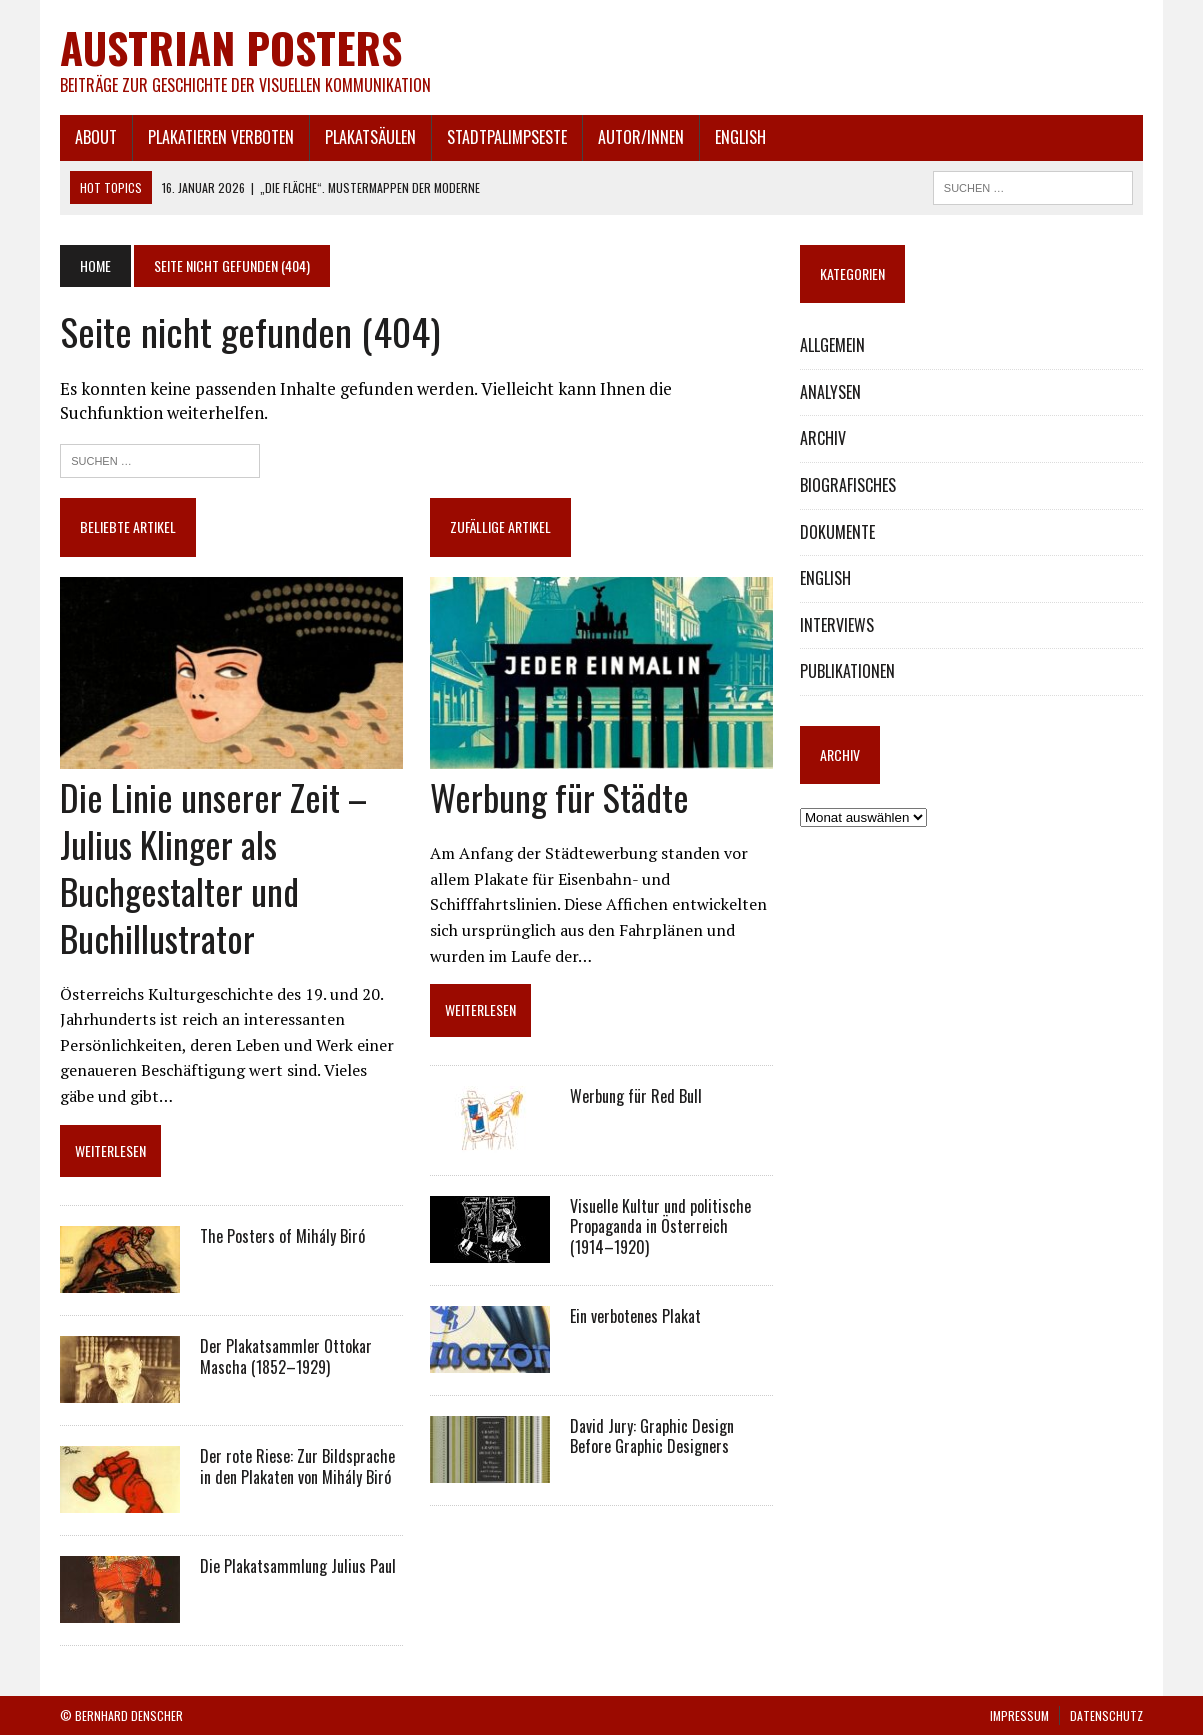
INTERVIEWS (837, 625)
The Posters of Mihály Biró (282, 1236)
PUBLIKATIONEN (847, 671)
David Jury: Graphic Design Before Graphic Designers (652, 1436)
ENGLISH (740, 137)
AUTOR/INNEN (641, 137)
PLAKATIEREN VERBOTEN (221, 137)
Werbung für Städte (559, 796)
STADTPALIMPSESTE (507, 137)
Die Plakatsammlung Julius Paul (298, 1566)
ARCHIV (823, 438)
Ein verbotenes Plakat (635, 1316)
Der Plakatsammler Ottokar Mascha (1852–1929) (286, 1356)
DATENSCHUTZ (1106, 1715)
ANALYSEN (830, 392)
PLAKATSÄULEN (370, 137)
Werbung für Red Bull (636, 1096)
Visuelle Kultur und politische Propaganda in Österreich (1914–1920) (660, 1227)
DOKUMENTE (837, 532)
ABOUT (96, 137)
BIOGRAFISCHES (848, 485)
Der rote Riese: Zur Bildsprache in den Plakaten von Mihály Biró (297, 1466)
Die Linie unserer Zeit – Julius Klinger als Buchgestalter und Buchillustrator (213, 866)
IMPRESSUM (1019, 1715)
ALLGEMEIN (832, 345)
